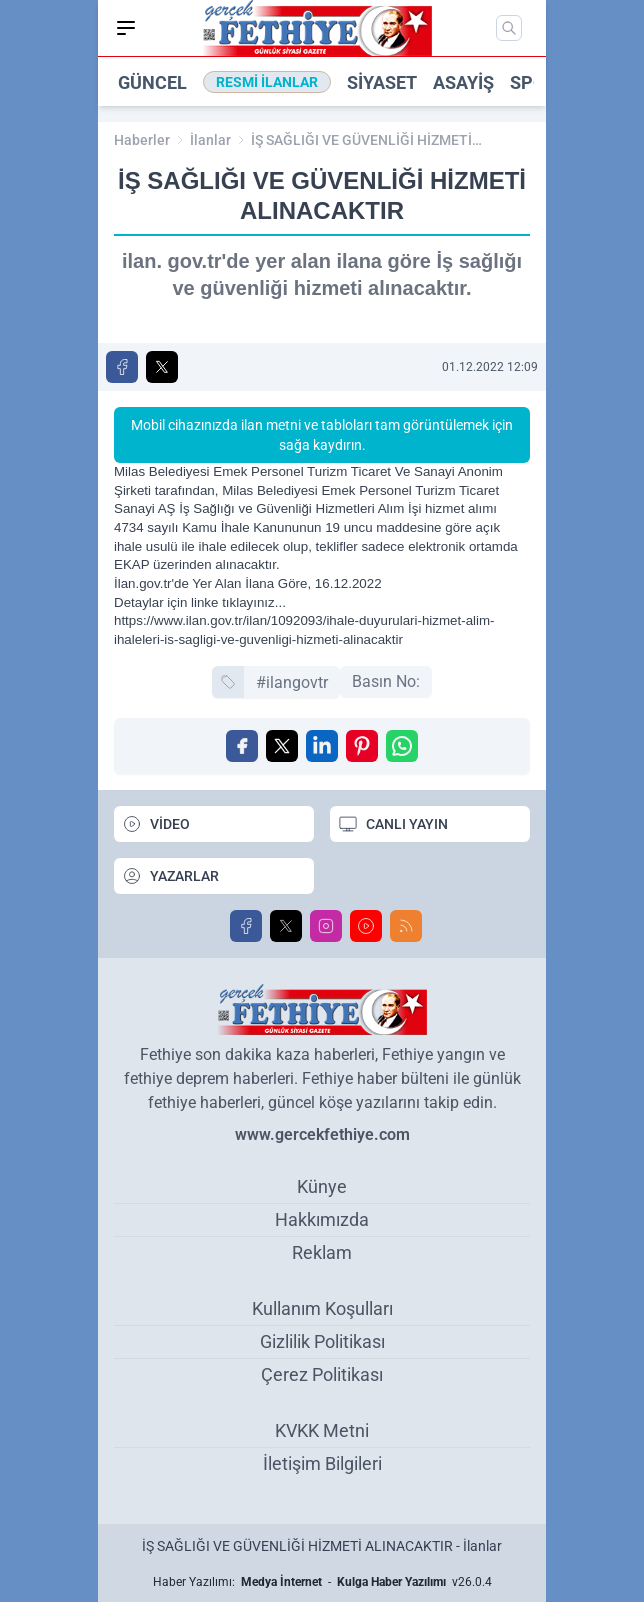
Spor (533, 82)
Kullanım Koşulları (322, 1308)
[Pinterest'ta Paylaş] (362, 746)
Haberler (142, 140)
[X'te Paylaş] (162, 367)
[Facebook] (246, 926)
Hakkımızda (322, 1219)
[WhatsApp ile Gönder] (402, 746)
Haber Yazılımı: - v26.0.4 (322, 1582)
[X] (286, 926)
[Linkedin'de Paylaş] (322, 746)
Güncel (152, 82)
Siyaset (382, 82)
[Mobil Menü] (126, 28)
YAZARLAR (170, 876)
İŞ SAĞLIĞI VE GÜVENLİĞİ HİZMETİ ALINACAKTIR (361, 141)
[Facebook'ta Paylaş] (122, 367)
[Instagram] (326, 926)
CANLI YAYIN (393, 824)
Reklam (322, 1252)
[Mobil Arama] (509, 28)
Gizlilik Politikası (322, 1341)
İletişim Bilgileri (322, 1463)
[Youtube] (366, 926)
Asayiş (463, 82)
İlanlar (210, 140)
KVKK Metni (322, 1430)
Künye (322, 1186)
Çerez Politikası (322, 1374)
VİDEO (156, 824)
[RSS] (406, 926)
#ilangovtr (292, 682)
